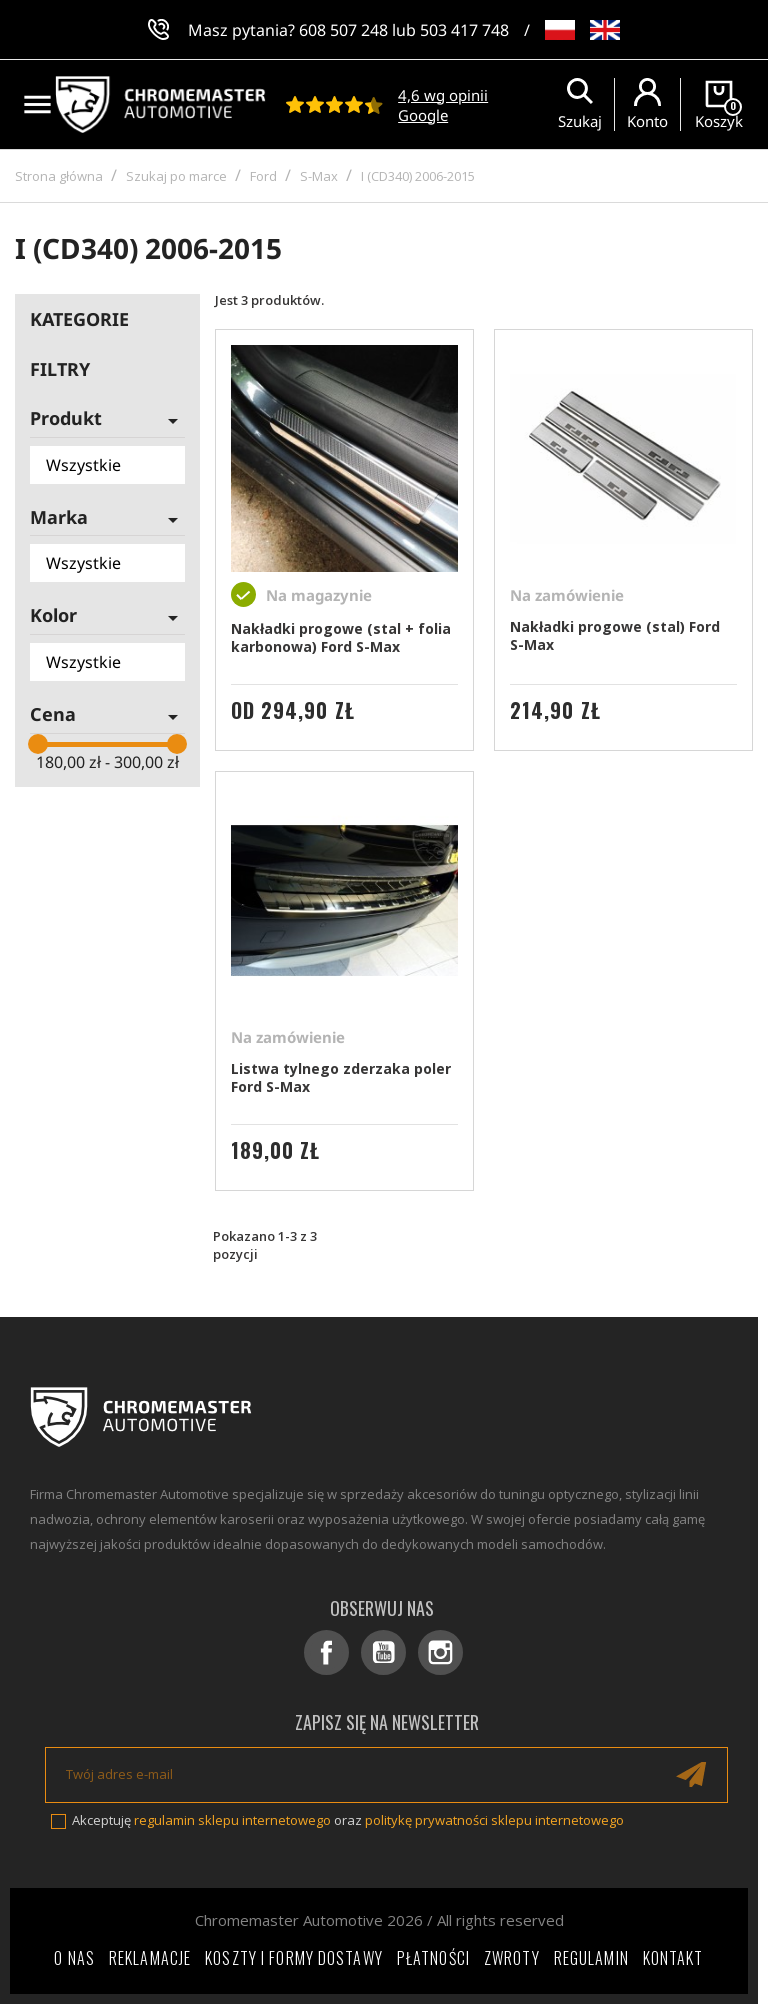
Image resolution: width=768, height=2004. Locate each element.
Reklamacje (150, 1958)
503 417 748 (464, 30)
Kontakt (673, 1958)
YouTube (383, 1652)
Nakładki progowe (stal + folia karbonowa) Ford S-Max (341, 637)
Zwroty (512, 1958)
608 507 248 (343, 30)
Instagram (440, 1652)
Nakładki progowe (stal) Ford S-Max (615, 635)
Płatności (433, 1958)
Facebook (326, 1652)
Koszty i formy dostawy (294, 1958)
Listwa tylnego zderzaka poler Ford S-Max (341, 1077)
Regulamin (591, 1958)
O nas (74, 1958)
